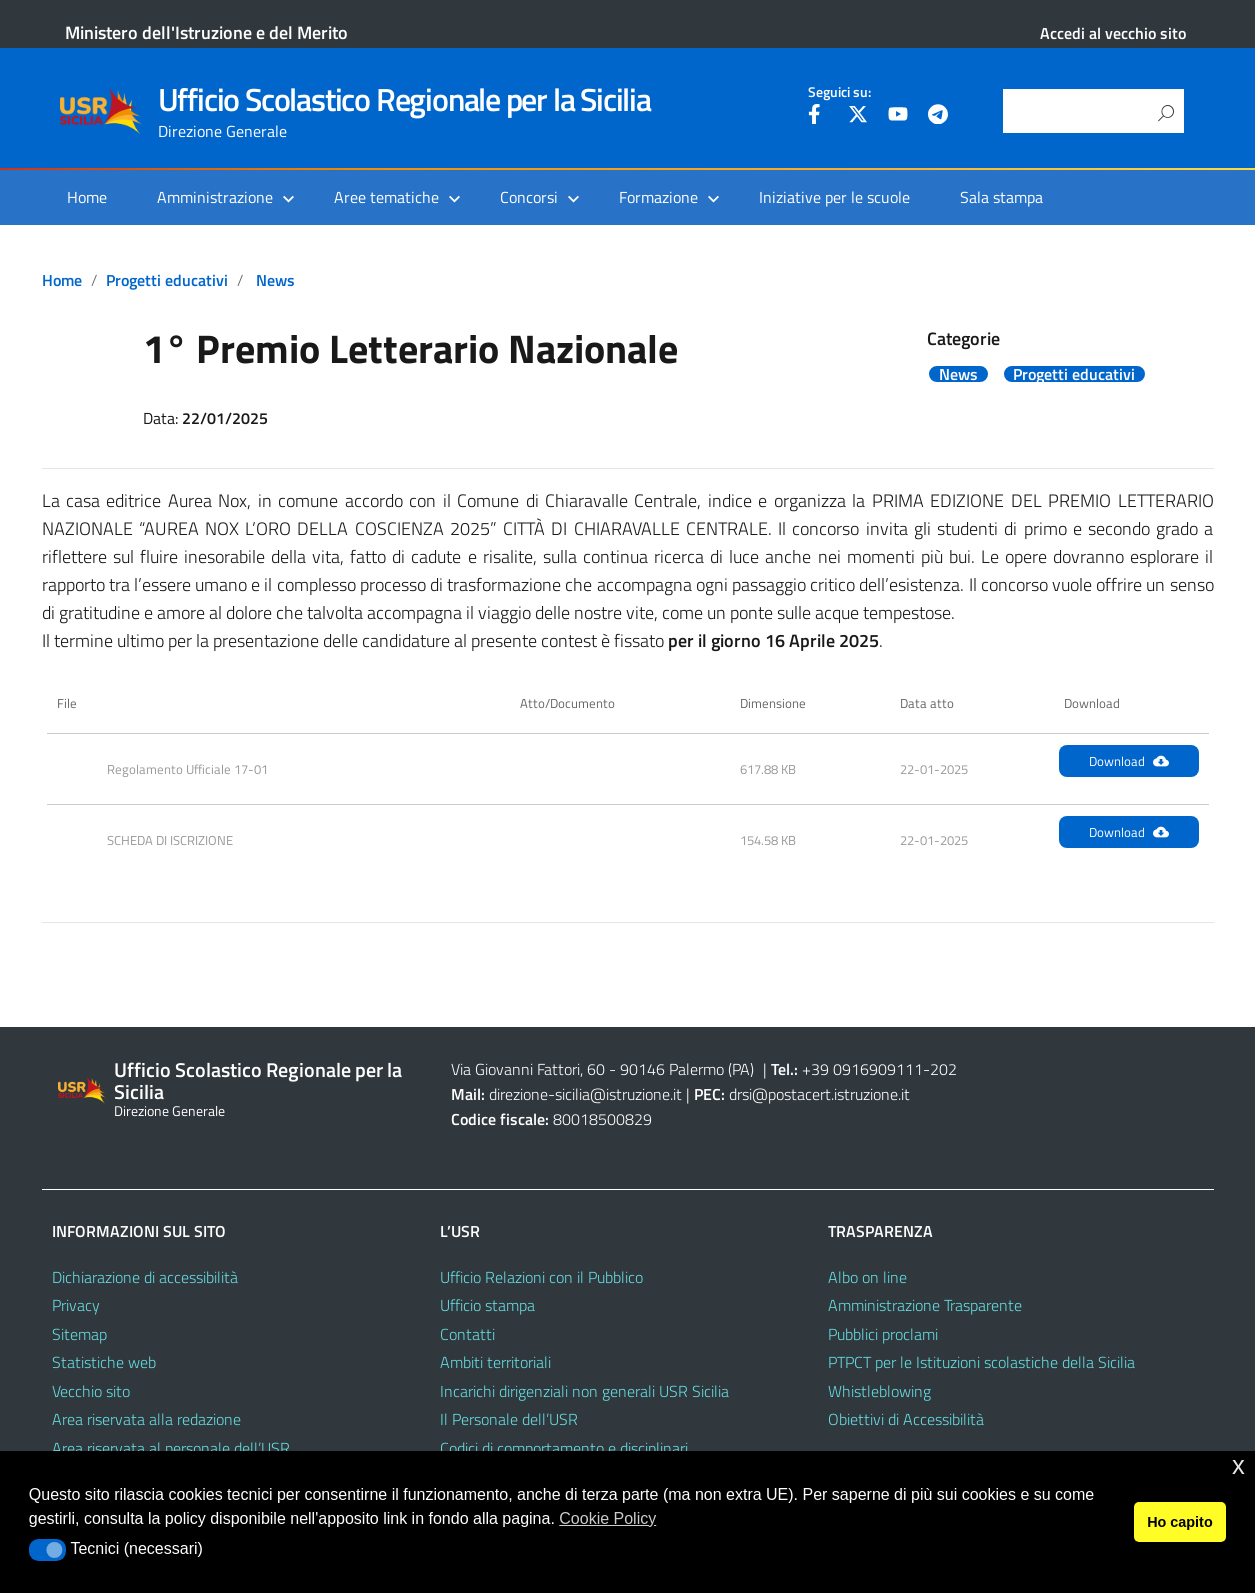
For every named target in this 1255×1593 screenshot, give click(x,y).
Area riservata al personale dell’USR (171, 1448)
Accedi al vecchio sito (1113, 33)
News (275, 280)
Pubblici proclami (883, 1334)
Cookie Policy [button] (607, 1518)
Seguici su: (839, 92)
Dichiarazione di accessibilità (145, 1277)
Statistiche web (104, 1362)
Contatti (467, 1334)
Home (87, 197)
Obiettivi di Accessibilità (906, 1419)
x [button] (1238, 1465)
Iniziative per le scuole (834, 197)
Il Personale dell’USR (509, 1419)
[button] (47, 1550)
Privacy (76, 1305)
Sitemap (79, 1334)
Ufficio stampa (487, 1305)
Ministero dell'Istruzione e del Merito (206, 32)
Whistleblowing (879, 1391)
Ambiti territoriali (495, 1362)
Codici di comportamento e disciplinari (564, 1448)
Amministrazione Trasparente (925, 1305)
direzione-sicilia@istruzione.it (585, 1094)
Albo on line (867, 1277)
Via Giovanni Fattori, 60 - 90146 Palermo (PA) (602, 1069)
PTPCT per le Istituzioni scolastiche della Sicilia (981, 1362)
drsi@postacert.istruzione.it (819, 1094)
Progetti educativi (167, 280)
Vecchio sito (91, 1391)
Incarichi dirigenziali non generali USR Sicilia (584, 1391)
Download (1129, 761)
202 (943, 1069)
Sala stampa (1001, 197)
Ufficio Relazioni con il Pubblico (541, 1277)
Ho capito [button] (1180, 1522)
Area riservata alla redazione (146, 1419)
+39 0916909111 (862, 1069)
